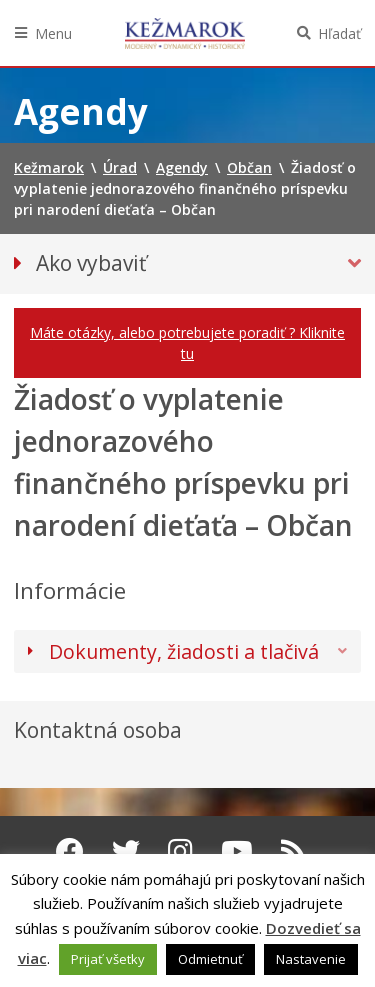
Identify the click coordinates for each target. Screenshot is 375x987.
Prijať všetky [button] (108, 959)
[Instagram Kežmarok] (180, 851)
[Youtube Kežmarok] (237, 851)
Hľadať (339, 33)
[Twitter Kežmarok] (126, 851)
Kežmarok (185, 33)
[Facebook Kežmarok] (70, 851)
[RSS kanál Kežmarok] (293, 851)
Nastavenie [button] (311, 959)
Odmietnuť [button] (210, 959)
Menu (53, 33)
